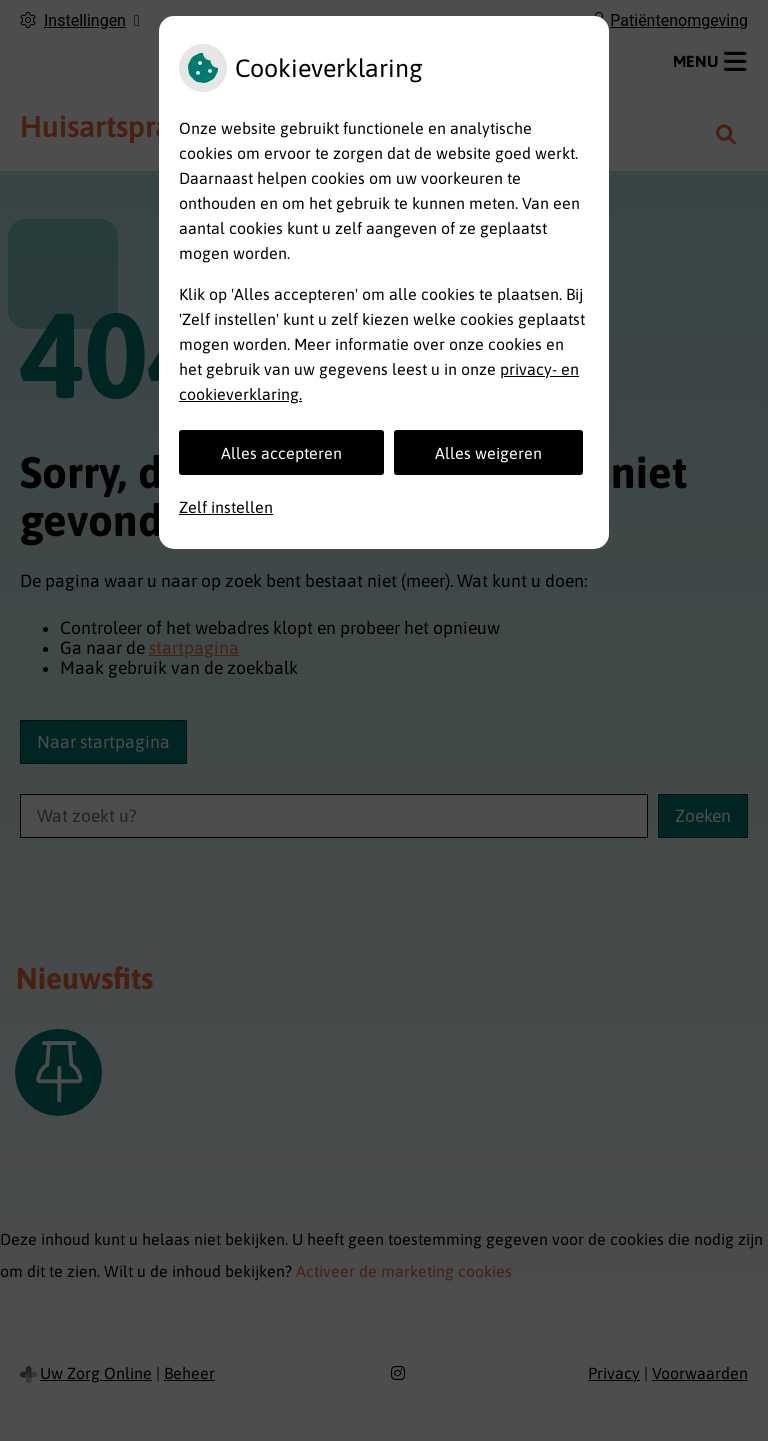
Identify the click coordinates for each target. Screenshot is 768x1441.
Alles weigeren (488, 453)
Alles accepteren (281, 453)
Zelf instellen (226, 507)
